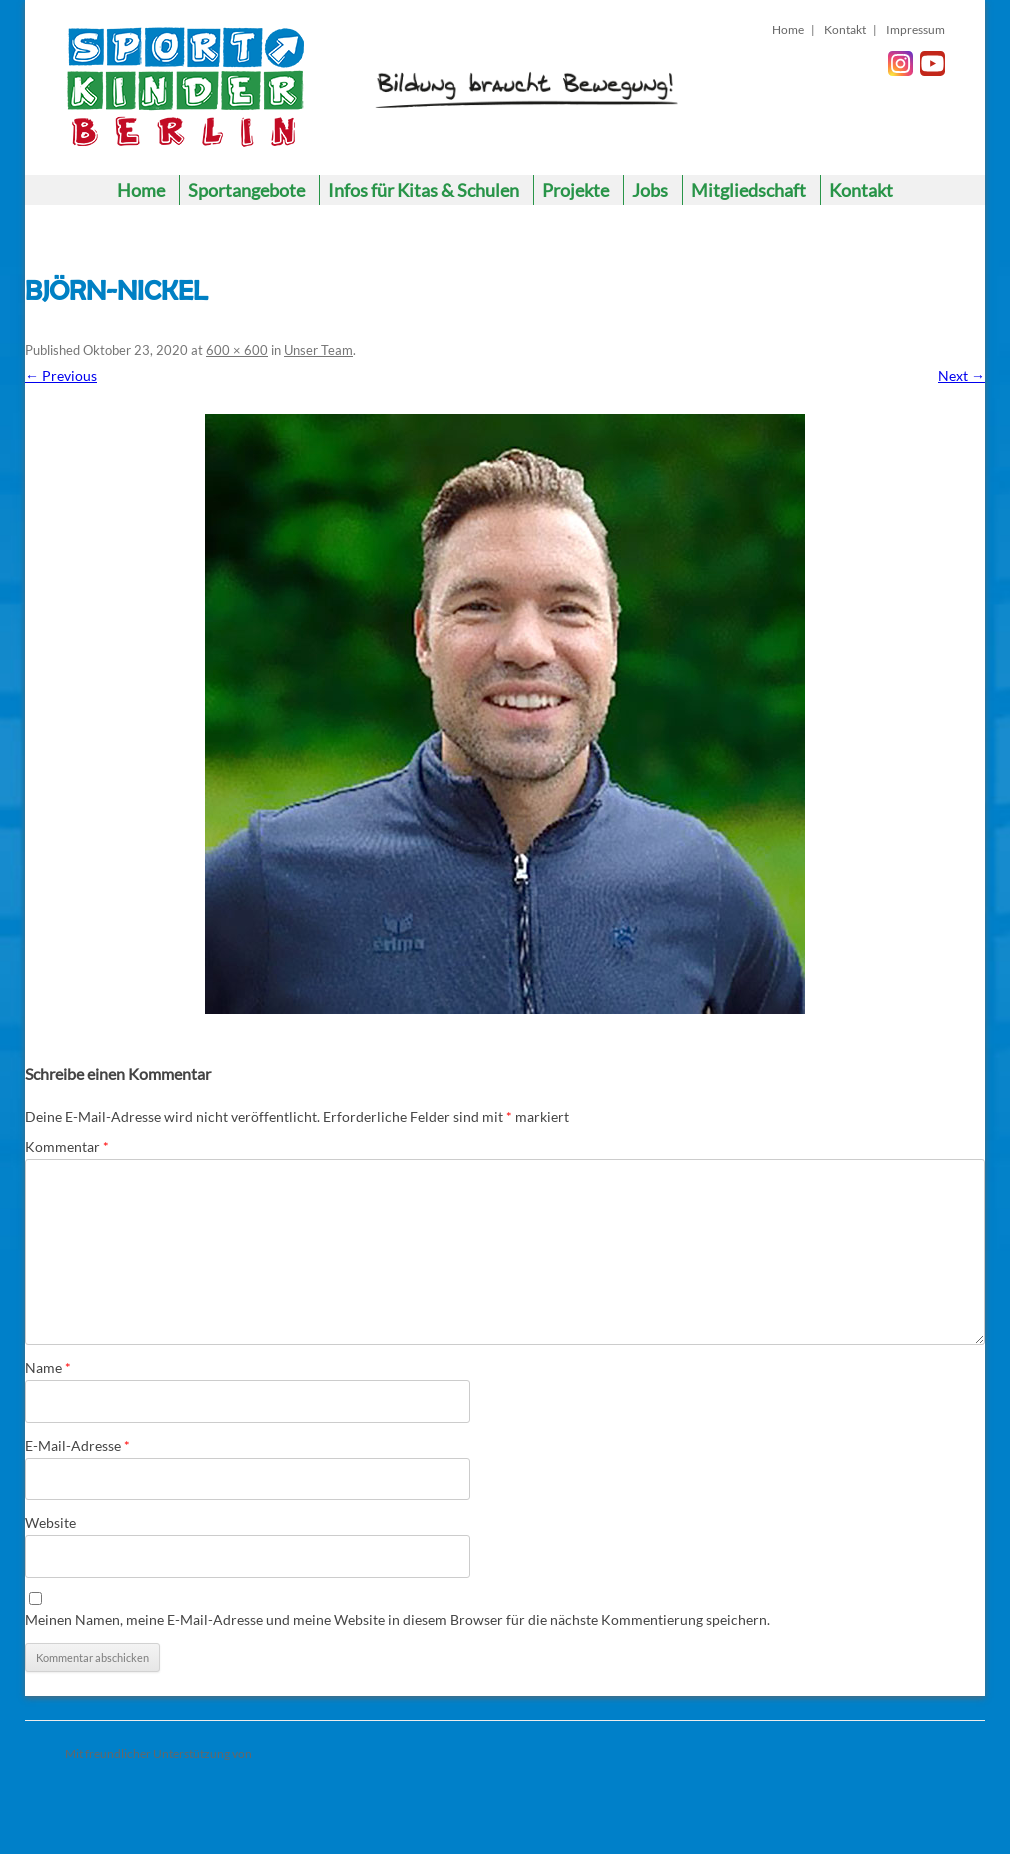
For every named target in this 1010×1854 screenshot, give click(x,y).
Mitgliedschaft (748, 190)
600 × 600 (237, 350)
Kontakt (845, 29)
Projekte (575, 190)
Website (50, 1522)
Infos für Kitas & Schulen (423, 190)
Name (48, 1367)
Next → (961, 375)
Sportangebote (246, 190)
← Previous (61, 375)
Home (788, 29)
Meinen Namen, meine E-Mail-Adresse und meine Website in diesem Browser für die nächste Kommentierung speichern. (397, 1619)
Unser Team (318, 350)
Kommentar (67, 1146)
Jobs (650, 190)
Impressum (915, 29)
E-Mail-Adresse (77, 1445)
